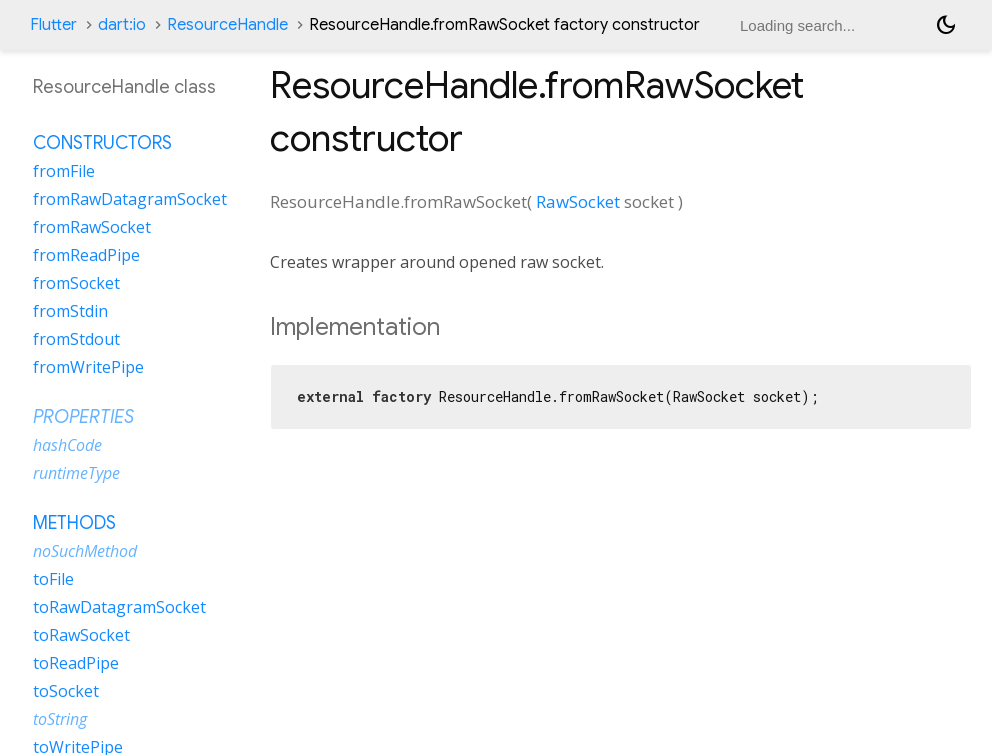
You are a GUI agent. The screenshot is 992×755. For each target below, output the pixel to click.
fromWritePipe (88, 367)
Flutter (53, 25)
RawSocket (578, 201)
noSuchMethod (85, 551)
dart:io (122, 25)
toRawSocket (81, 635)
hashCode (67, 445)
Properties (83, 417)
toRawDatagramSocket (119, 607)
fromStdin (70, 311)
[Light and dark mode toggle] (946, 25)
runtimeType (76, 473)
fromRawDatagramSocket (130, 199)
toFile (53, 579)
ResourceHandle (227, 25)
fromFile (64, 171)
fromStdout (76, 339)
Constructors (102, 143)
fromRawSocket (92, 227)
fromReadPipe (86, 255)
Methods (74, 523)
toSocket (66, 691)
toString (60, 719)
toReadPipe (76, 663)
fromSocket (76, 283)
